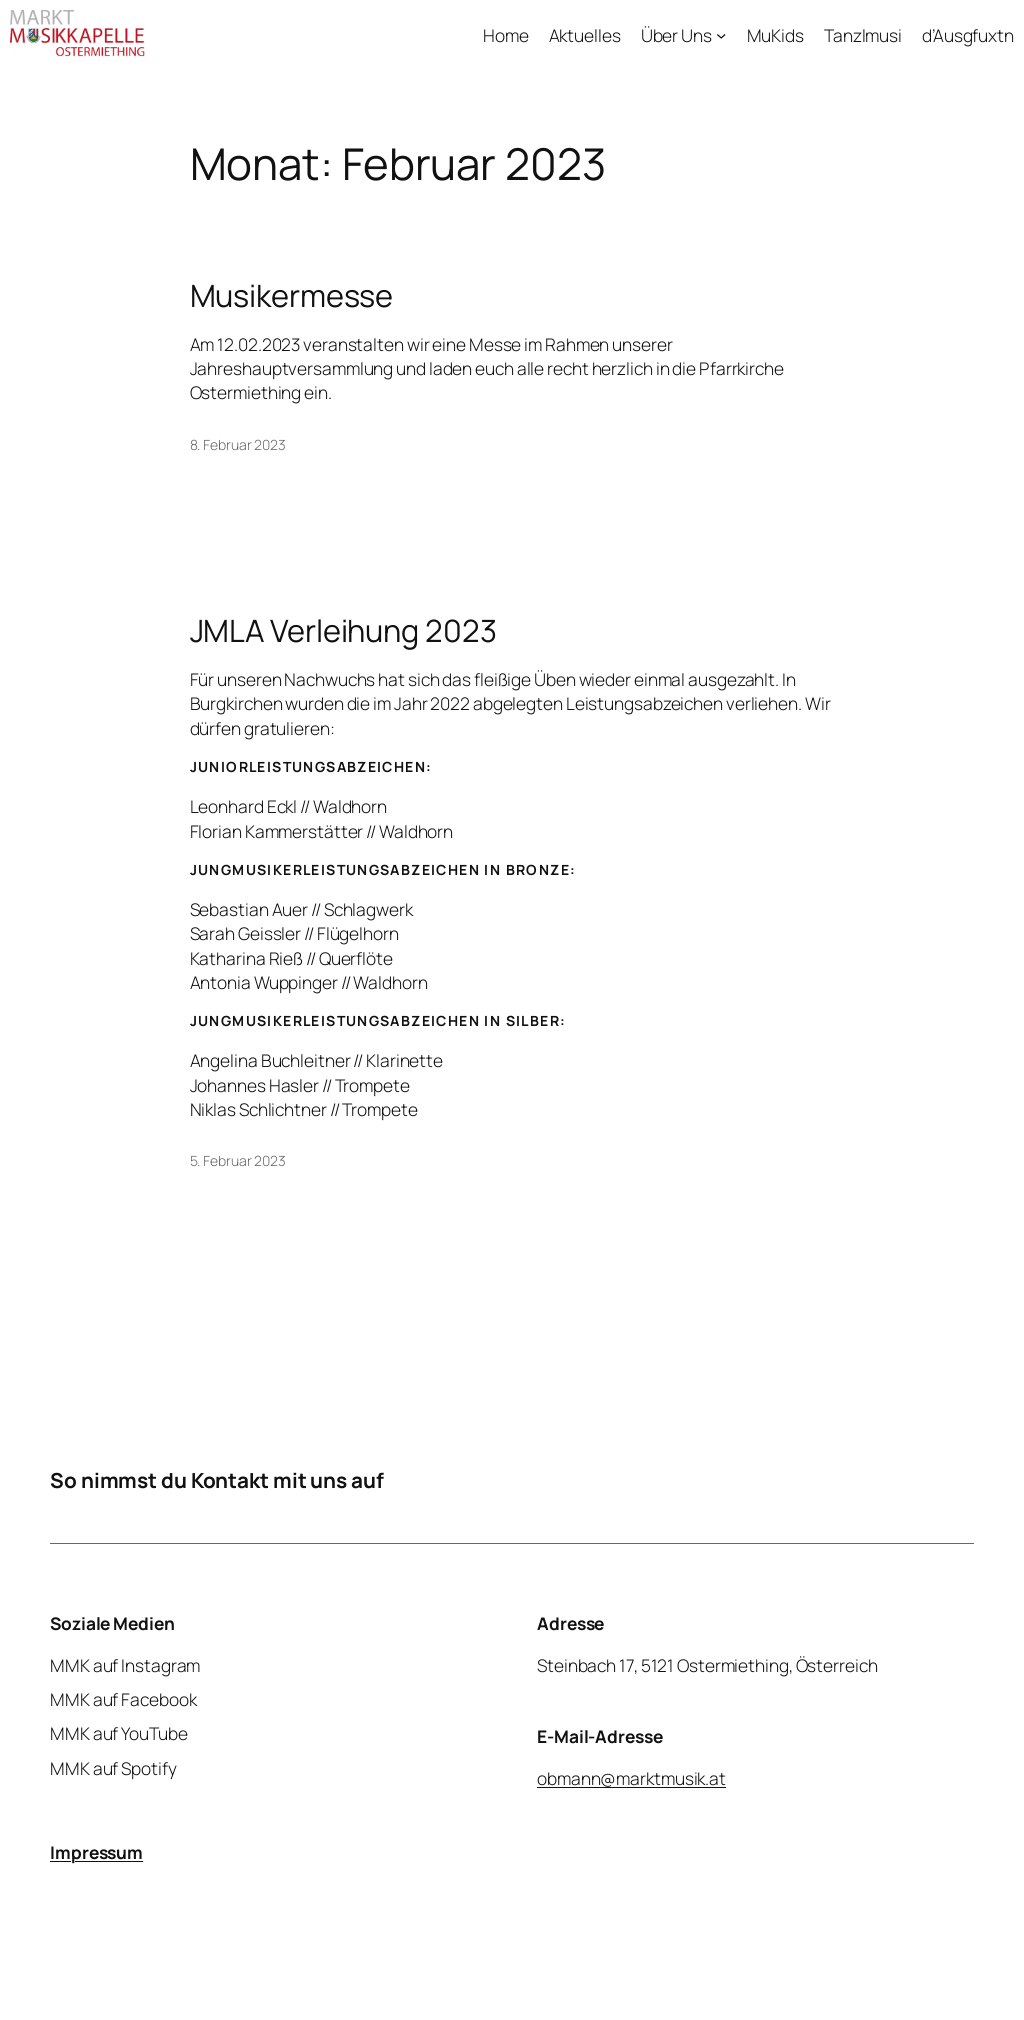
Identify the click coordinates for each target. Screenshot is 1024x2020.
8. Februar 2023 (238, 444)
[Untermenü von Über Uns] (721, 34)
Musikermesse (292, 295)
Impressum (96, 1852)
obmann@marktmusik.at (631, 1777)
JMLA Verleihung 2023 (343, 630)
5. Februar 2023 (238, 1160)
